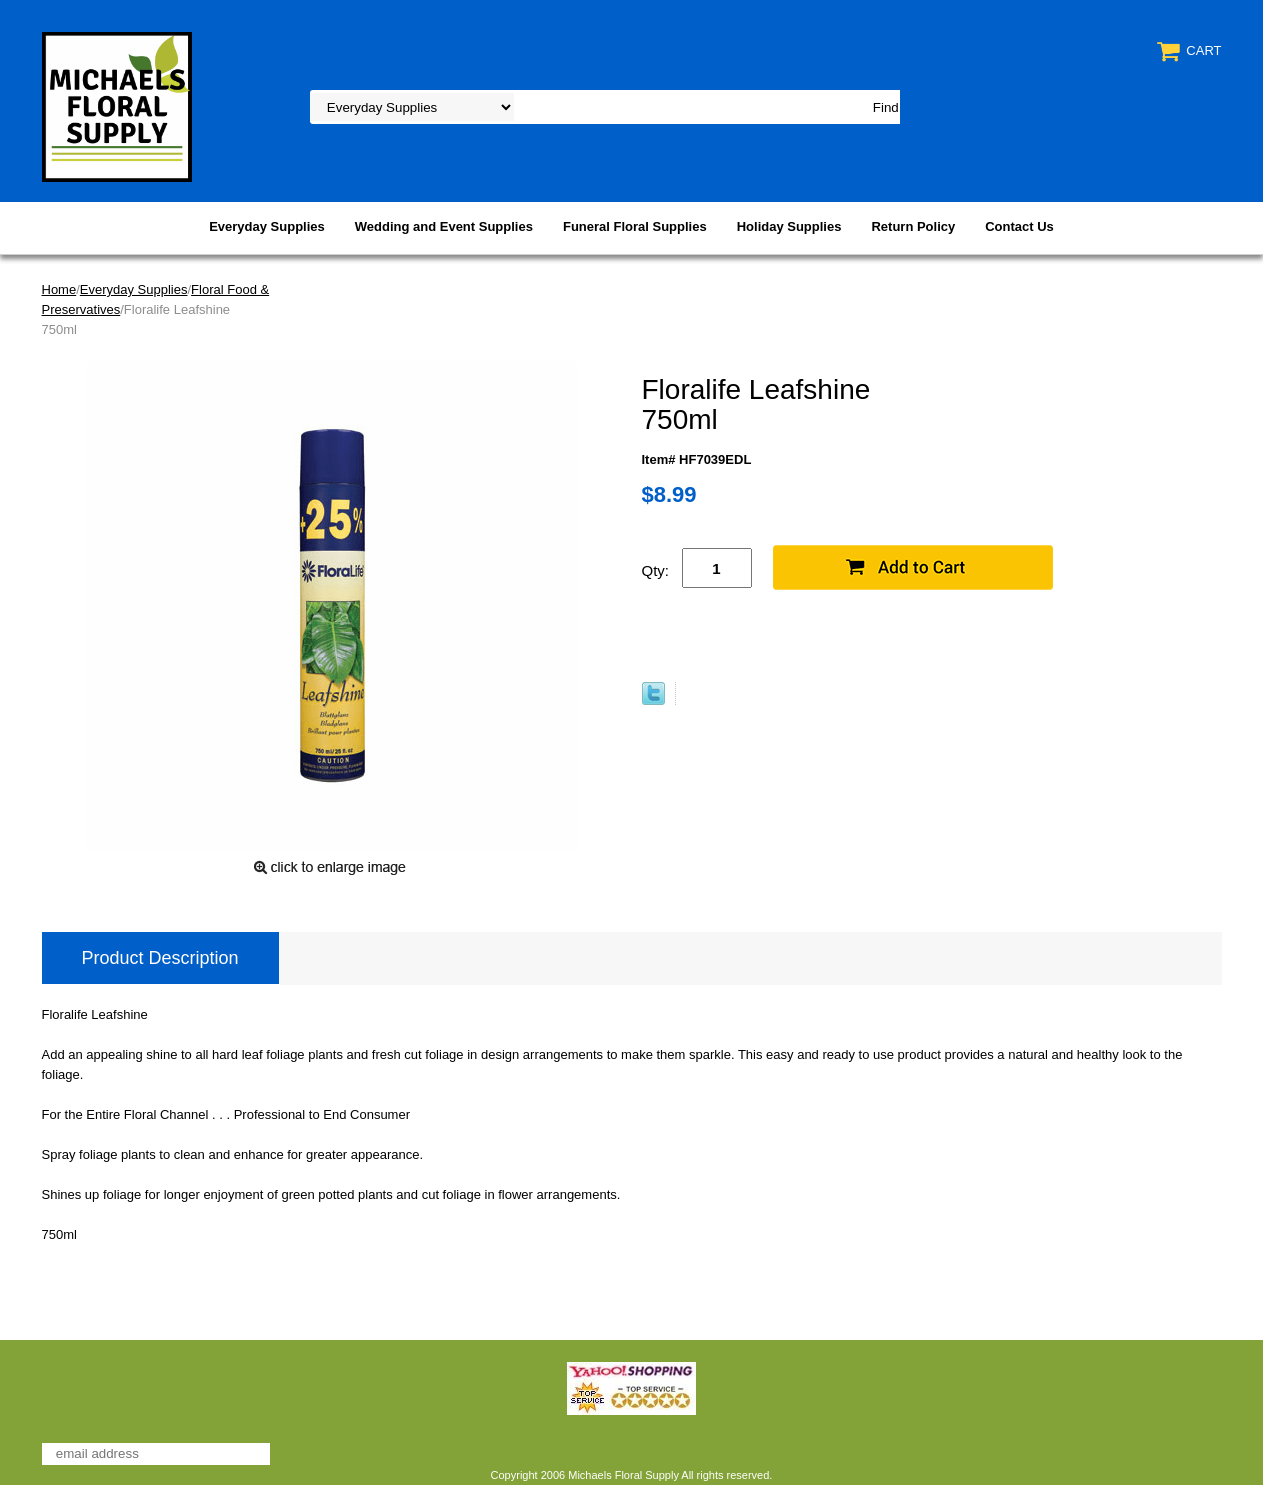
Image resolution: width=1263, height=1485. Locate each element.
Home (59, 289)
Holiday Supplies (789, 226)
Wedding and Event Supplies (444, 226)
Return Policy (913, 226)
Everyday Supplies (267, 226)
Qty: (656, 570)
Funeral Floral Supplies (635, 226)
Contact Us (1019, 226)
